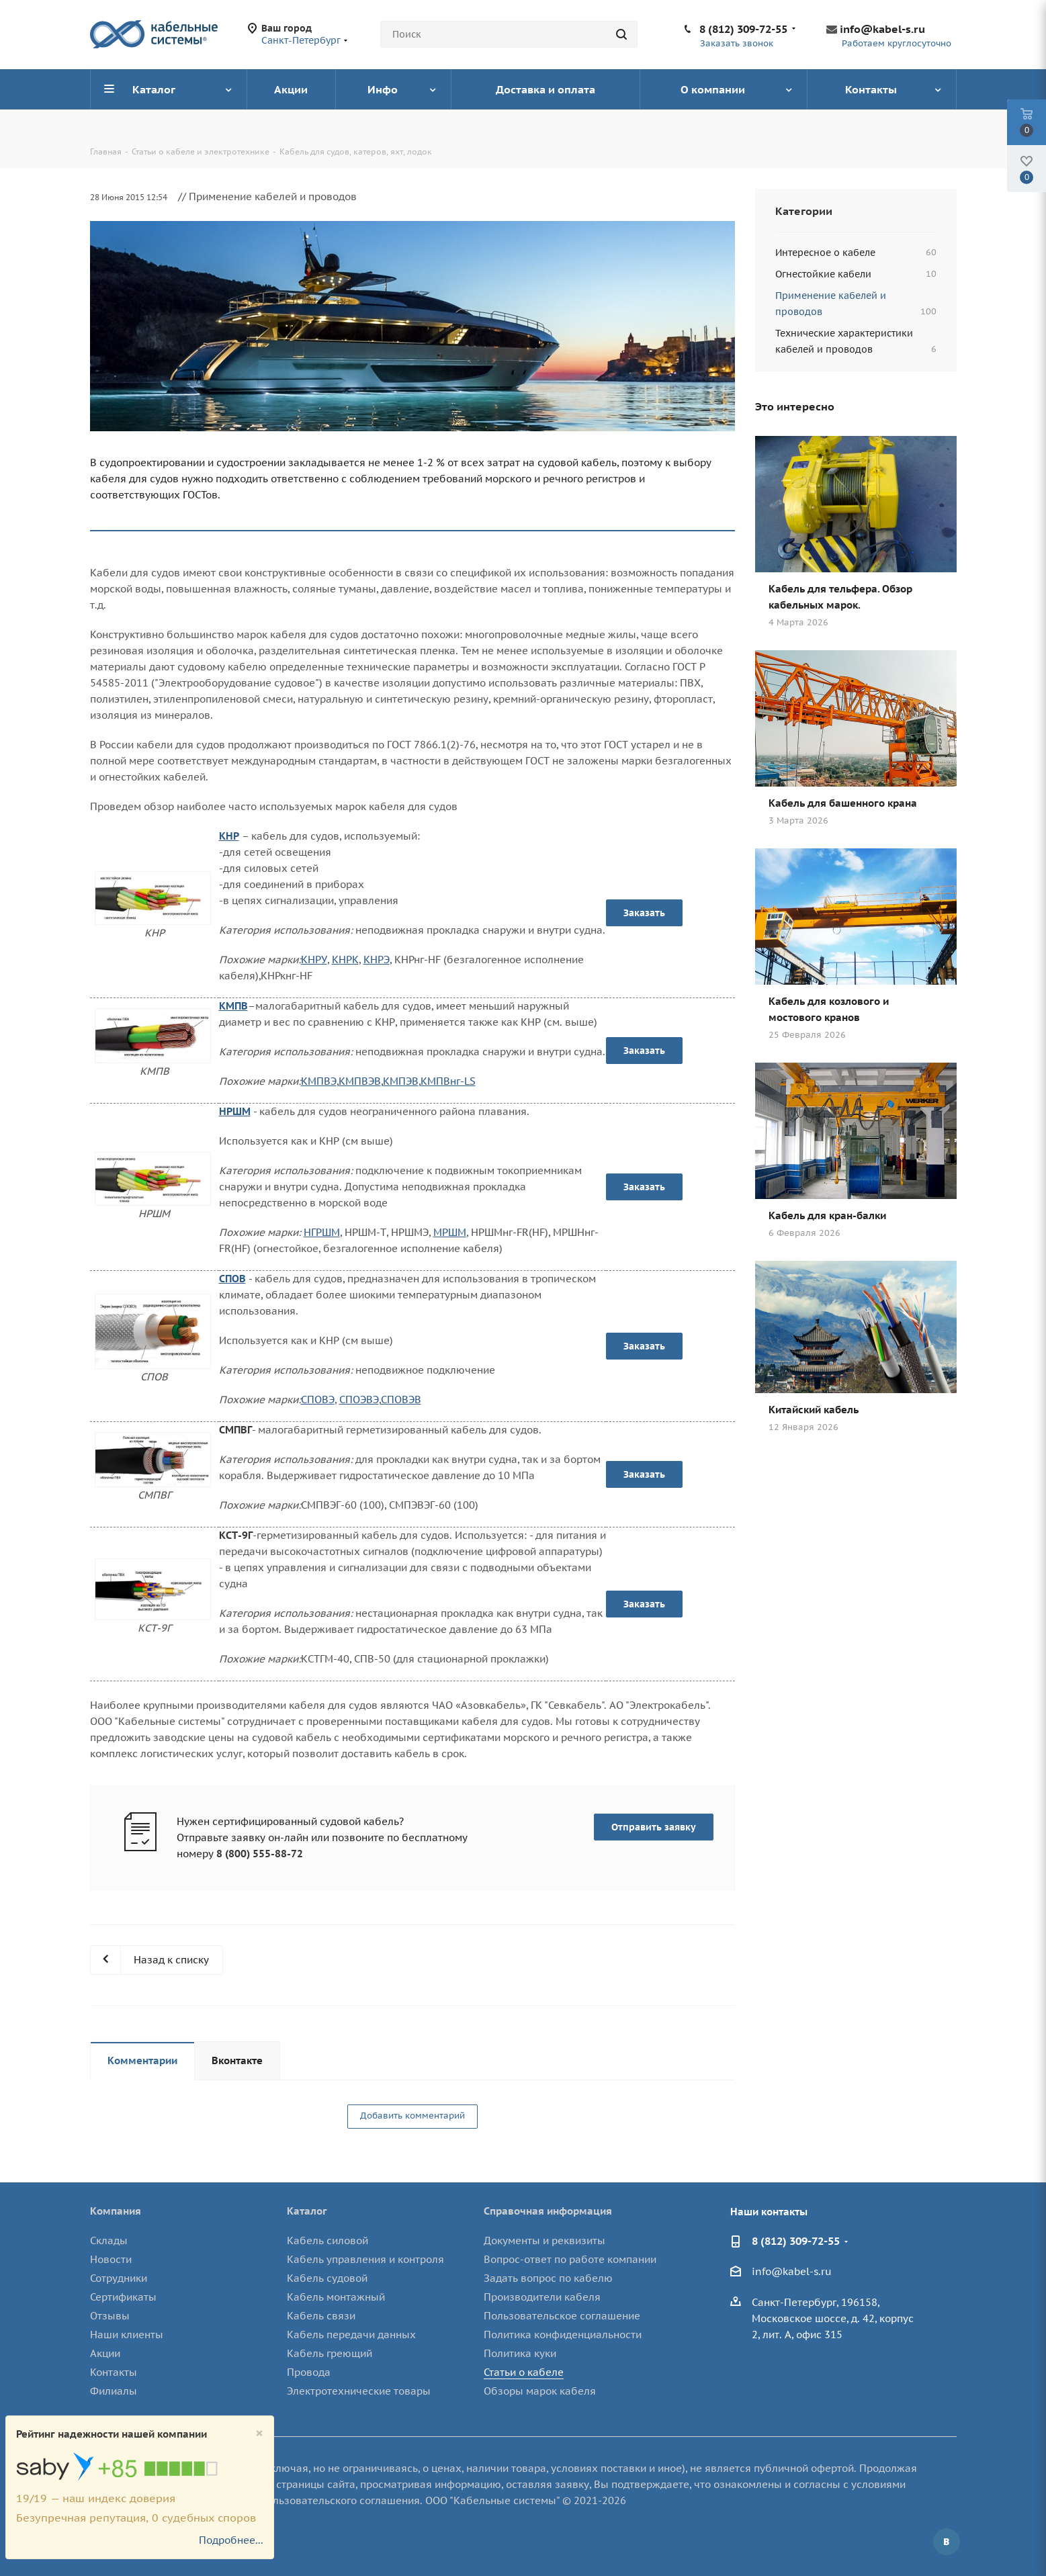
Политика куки (520, 2353)
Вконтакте (237, 2060)
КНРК (345, 959)
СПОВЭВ (401, 1399)
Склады (109, 2240)
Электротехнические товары (359, 2391)
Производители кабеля (542, 2297)
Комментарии (142, 2060)
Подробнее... (231, 2540)
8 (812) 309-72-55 (743, 29)
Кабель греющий (329, 2353)
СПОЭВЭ (359, 1399)
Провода (309, 2372)
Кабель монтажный (336, 2297)
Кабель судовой (327, 2278)
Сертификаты (123, 2297)
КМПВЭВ (360, 1081)
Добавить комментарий (412, 2115)
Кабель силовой (327, 2240)
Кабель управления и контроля (365, 2259)
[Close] (259, 2433)
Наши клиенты (126, 2334)
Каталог (307, 2211)
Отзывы (110, 2315)
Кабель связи (321, 2315)
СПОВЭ (318, 1399)
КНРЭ (376, 959)
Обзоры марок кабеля (540, 2391)
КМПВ (233, 1006)
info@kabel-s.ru (882, 29)
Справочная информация (548, 2211)
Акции (105, 2353)
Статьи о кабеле (524, 2372)
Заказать (644, 913)
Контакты (113, 2372)
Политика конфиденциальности (563, 2334)
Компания (115, 2211)
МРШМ (449, 1232)
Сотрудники (118, 2278)
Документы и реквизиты (544, 2240)
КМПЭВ (401, 1081)
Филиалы (113, 2391)
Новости (111, 2259)
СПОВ (232, 1278)
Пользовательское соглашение (562, 2315)
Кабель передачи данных (351, 2334)
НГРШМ (322, 1232)
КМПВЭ (319, 1081)
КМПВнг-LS (448, 1081)
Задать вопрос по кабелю (548, 2278)
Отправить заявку (653, 1827)
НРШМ (235, 1111)
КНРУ (314, 959)
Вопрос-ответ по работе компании (570, 2259)
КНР (229, 836)
